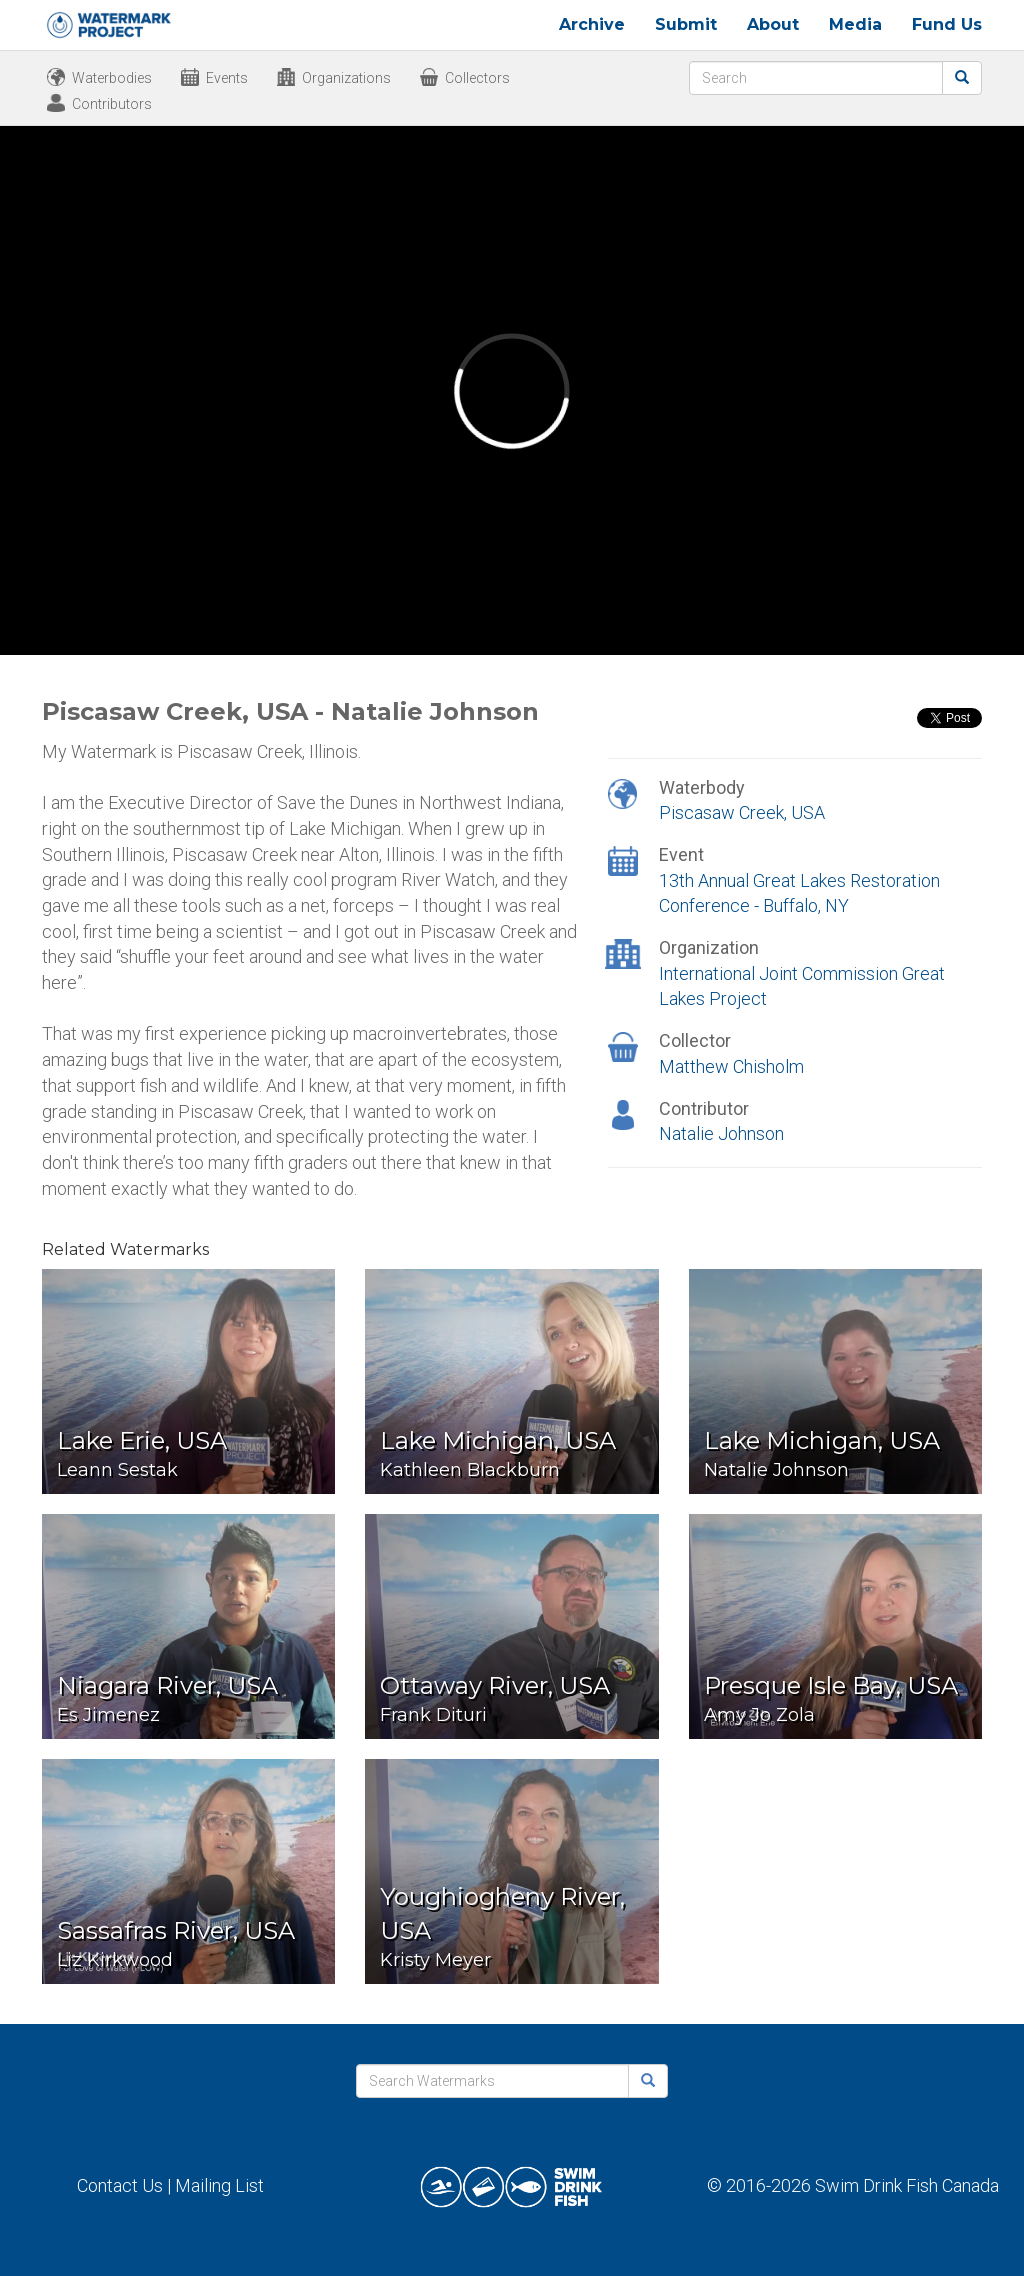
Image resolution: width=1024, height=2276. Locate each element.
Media (855, 24)
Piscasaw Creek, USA (742, 812)
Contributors (112, 104)
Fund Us (947, 24)
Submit (686, 24)
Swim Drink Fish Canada (907, 2185)
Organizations (346, 78)
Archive (592, 24)
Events (227, 78)
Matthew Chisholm (731, 1066)
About (773, 24)
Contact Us (120, 2185)
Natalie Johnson (721, 1133)
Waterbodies (112, 78)
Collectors (477, 78)
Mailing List (219, 2185)
